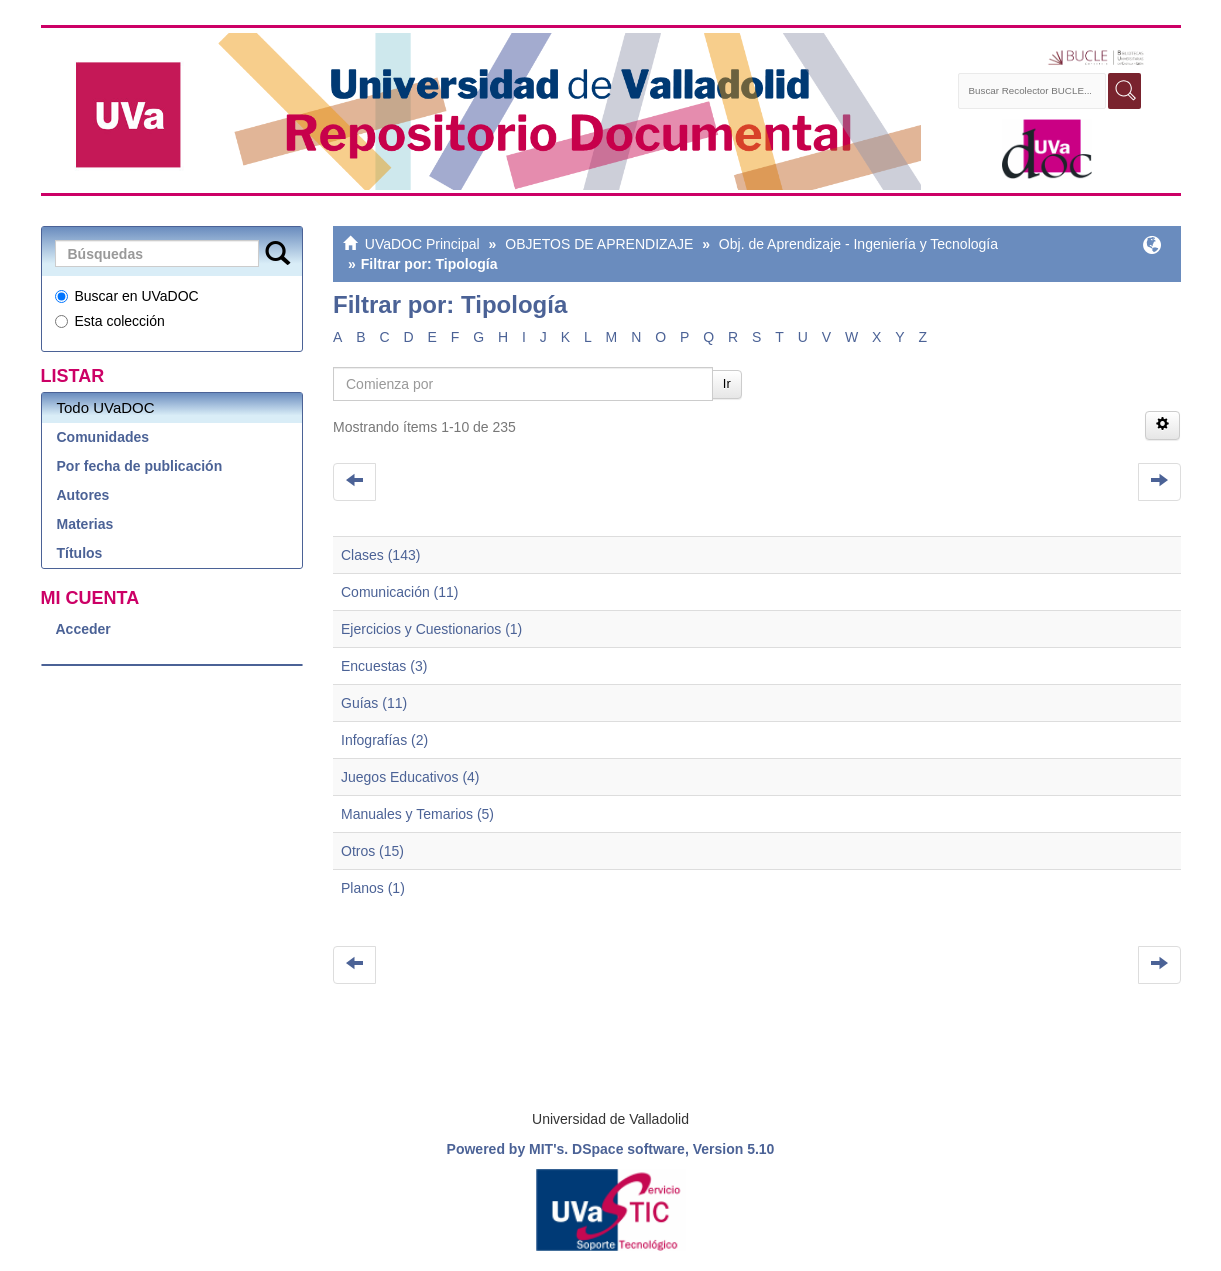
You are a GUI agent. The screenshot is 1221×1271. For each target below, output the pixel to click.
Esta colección (110, 321)
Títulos (80, 553)
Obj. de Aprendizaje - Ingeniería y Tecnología (858, 244)
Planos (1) (373, 888)
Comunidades (103, 437)
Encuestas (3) (384, 666)
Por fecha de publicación (140, 466)
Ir (727, 383)
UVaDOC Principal (422, 244)
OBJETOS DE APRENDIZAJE (599, 244)
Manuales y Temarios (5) (417, 814)
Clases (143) (380, 555)
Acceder (83, 629)
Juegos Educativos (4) (410, 777)
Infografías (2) (384, 740)
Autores (83, 495)
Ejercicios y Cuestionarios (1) (431, 629)
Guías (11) (374, 703)
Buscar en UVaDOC (127, 296)
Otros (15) (372, 851)
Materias (85, 524)
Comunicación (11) (400, 592)
